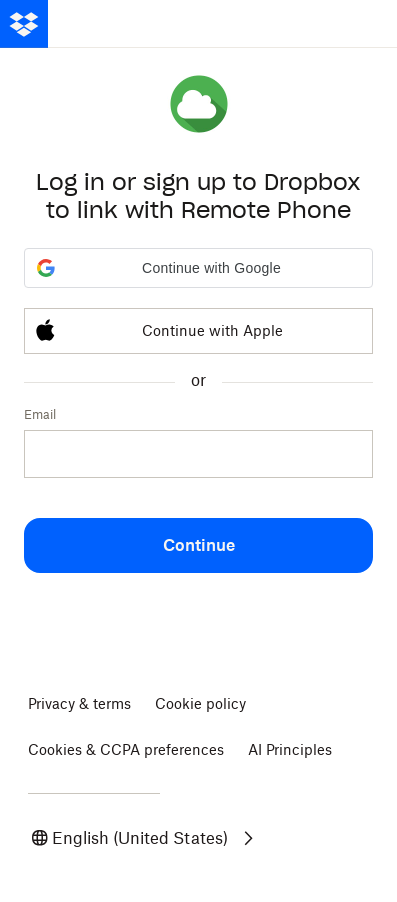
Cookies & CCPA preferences (126, 749)
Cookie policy (200, 703)
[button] (198, 268)
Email (40, 414)
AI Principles (290, 749)
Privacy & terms (79, 703)
